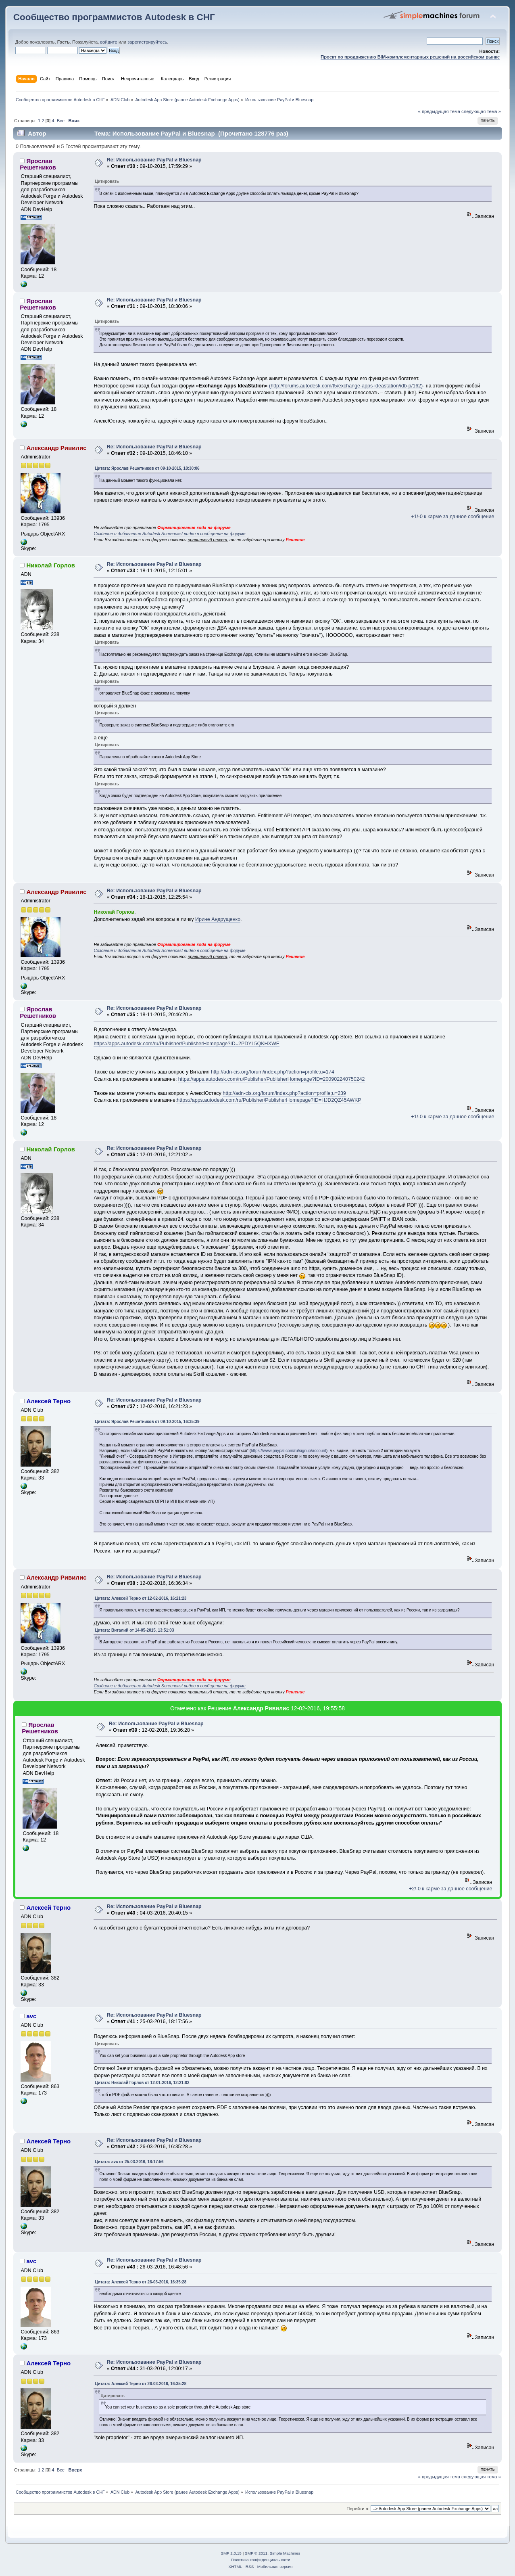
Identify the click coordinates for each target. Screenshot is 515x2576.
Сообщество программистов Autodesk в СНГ (114, 17)
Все (61, 120)
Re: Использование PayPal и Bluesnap (154, 160)
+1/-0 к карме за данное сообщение (452, 516)
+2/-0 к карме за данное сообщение (450, 1889)
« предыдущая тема (439, 111)
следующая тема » (481, 111)
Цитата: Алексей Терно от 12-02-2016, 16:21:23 (140, 1598)
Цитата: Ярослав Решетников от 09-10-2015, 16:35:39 (147, 1421)
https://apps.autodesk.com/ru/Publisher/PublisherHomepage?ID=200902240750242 (271, 1079)
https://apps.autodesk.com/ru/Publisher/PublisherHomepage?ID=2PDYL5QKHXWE (186, 1043)
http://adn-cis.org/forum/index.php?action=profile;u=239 (284, 1093)
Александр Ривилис (56, 447)
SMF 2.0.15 (231, 2553)
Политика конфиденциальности (260, 2559)
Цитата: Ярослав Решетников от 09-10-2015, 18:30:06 (147, 468)
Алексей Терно (48, 1401)
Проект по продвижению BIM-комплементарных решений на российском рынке (410, 56)
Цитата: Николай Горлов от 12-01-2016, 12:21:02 (142, 2082)
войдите (108, 42)
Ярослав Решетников (38, 164)
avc (31, 2016)
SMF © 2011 (256, 2553)
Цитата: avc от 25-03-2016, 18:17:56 (129, 2162)
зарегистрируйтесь (147, 42)
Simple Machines (285, 2553)
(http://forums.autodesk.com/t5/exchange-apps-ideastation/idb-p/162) (346, 386)
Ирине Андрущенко (217, 919)
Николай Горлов (50, 565)
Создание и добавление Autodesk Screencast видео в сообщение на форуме (169, 533)
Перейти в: (357, 2508)
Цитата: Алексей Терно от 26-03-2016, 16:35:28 (140, 2282)
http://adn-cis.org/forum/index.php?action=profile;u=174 (272, 1072)
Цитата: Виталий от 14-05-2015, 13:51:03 (134, 1630)
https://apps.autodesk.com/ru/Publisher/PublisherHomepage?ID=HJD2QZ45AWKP (269, 1100)
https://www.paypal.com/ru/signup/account (288, 1450)
